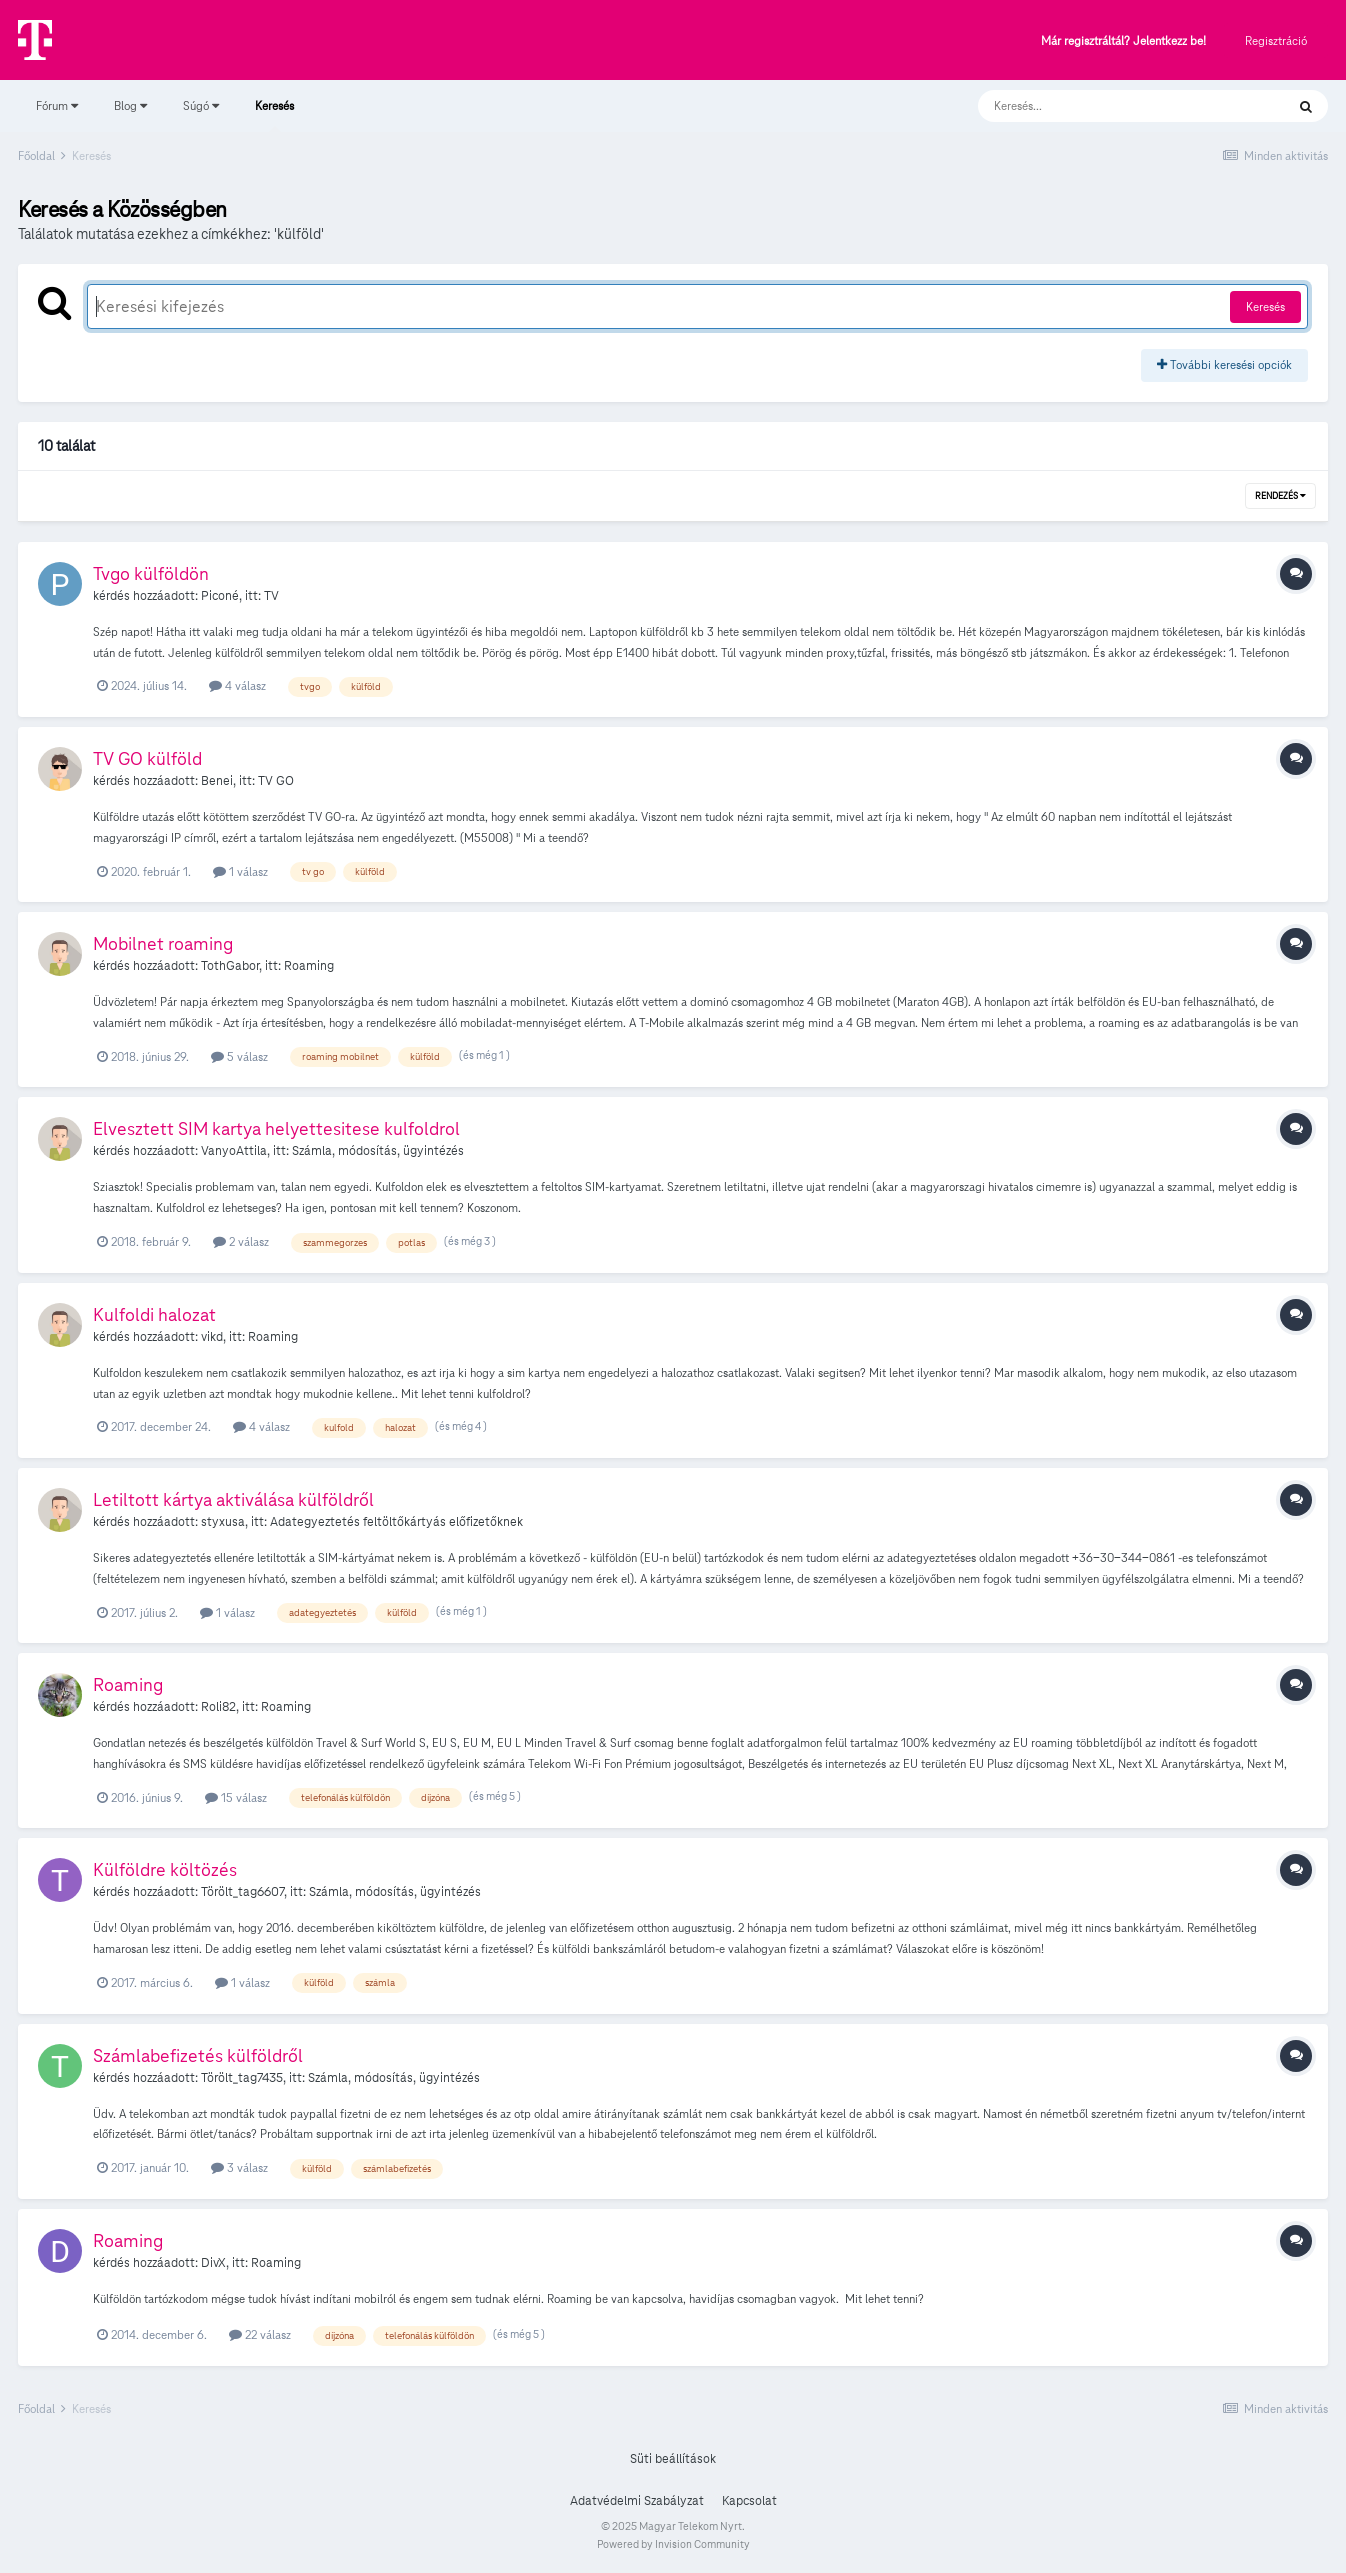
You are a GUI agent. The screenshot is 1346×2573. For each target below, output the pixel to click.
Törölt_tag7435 (242, 2078)
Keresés (274, 115)
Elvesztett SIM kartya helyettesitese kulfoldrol (276, 1128)
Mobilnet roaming (163, 943)
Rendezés (1280, 496)
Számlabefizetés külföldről (198, 2055)
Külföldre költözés (165, 1869)
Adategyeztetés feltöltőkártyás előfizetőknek (396, 1522)
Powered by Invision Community (673, 2544)
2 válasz (241, 1241)
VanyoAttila (234, 1151)
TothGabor (230, 966)
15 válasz (236, 1797)
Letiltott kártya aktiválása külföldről (233, 1499)
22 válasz (260, 2334)
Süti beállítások (673, 2459)
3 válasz (239, 2167)
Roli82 (218, 1707)
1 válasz (240, 871)
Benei (217, 781)
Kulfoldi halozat (154, 1314)
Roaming (309, 966)
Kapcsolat (749, 2501)
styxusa (223, 1522)
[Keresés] (1111, 106)
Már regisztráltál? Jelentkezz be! (1123, 41)
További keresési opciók (1224, 364)
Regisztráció (1276, 40)
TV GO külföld (147, 758)
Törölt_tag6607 (242, 1892)
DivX (213, 2263)
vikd (212, 1337)
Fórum (57, 105)
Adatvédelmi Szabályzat (637, 2501)
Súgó (201, 105)
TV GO (276, 781)
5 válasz (239, 1056)
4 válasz (237, 685)
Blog (130, 105)
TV (271, 596)
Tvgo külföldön (151, 573)
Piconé (220, 596)
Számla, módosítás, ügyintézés (378, 1151)
